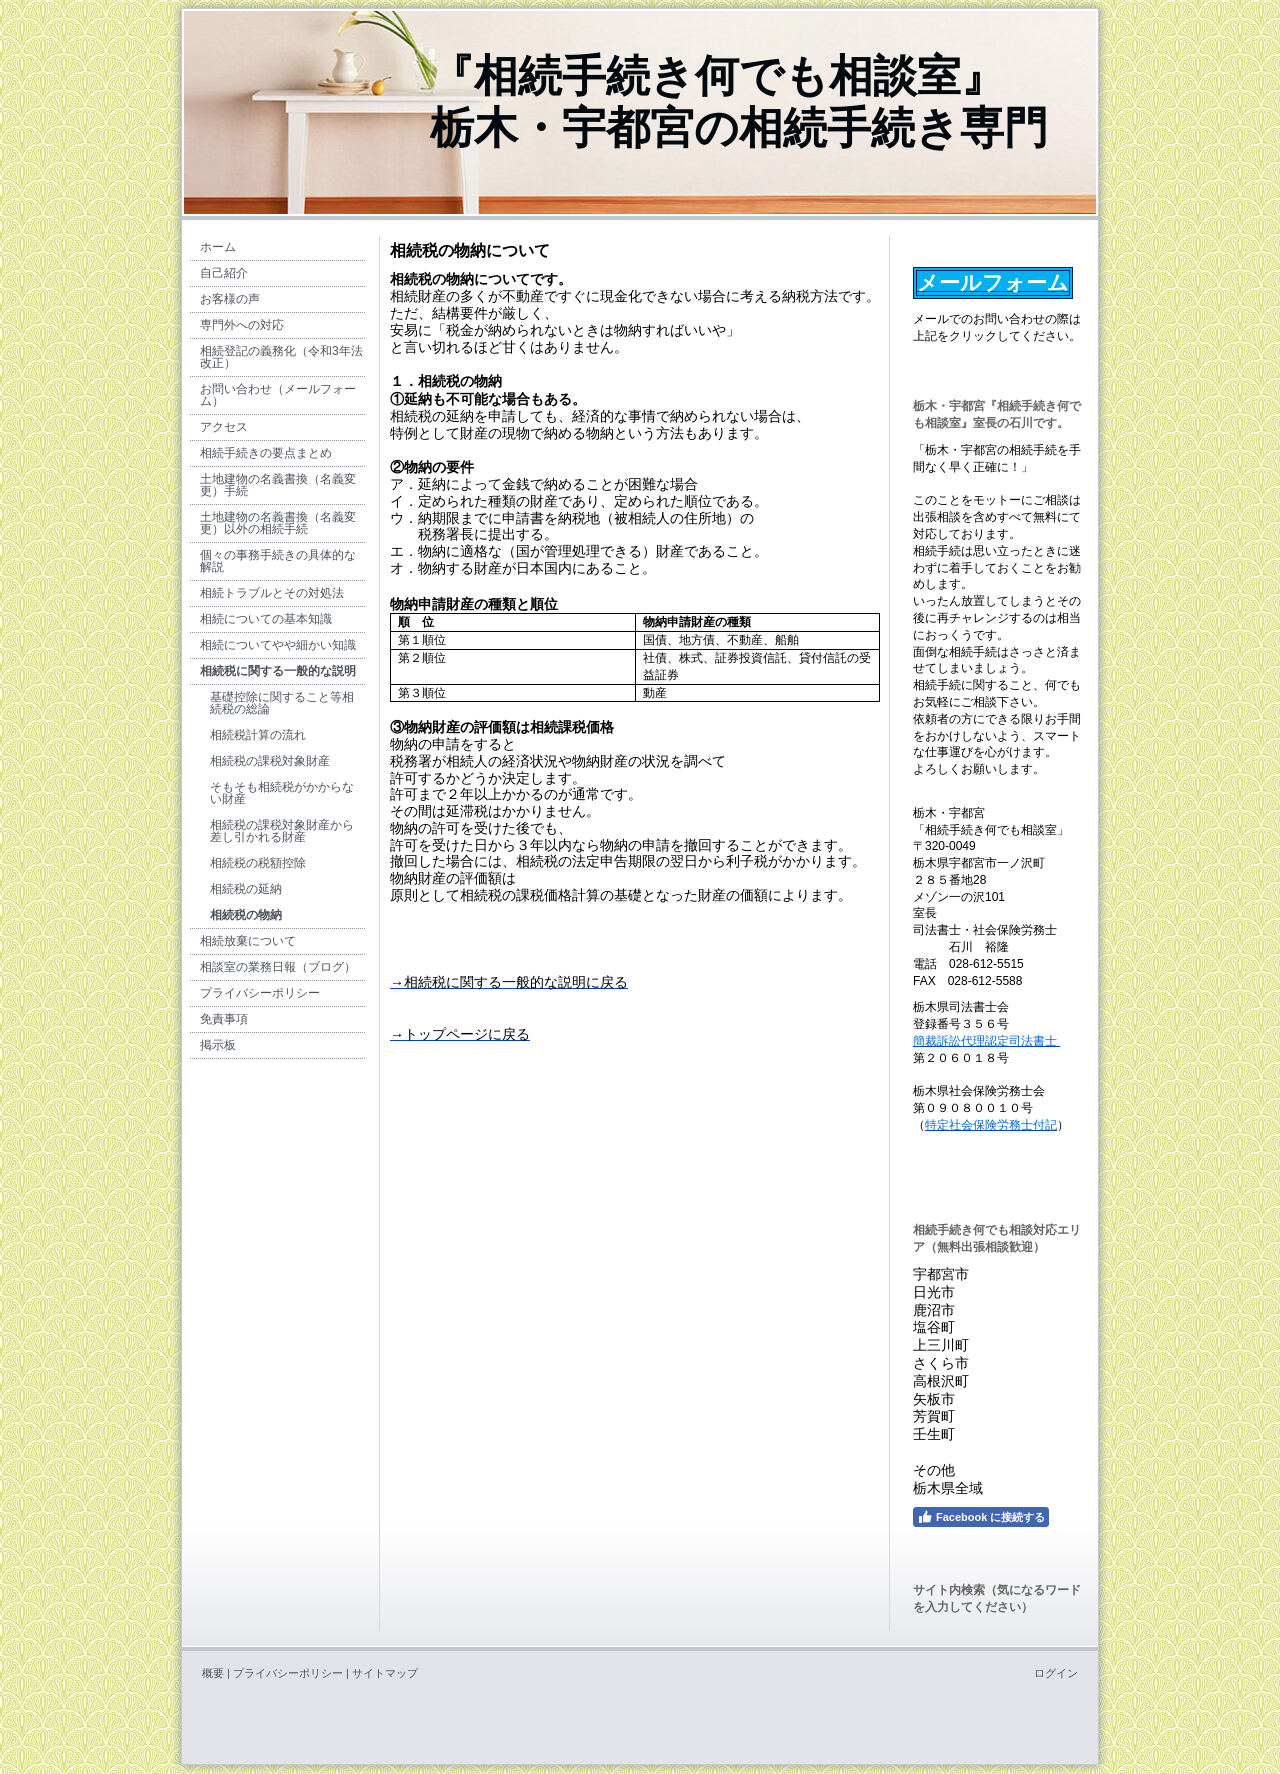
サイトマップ (385, 1673)
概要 (213, 1673)
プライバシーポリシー (288, 1673)
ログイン (1056, 1673)
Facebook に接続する (981, 1517)
